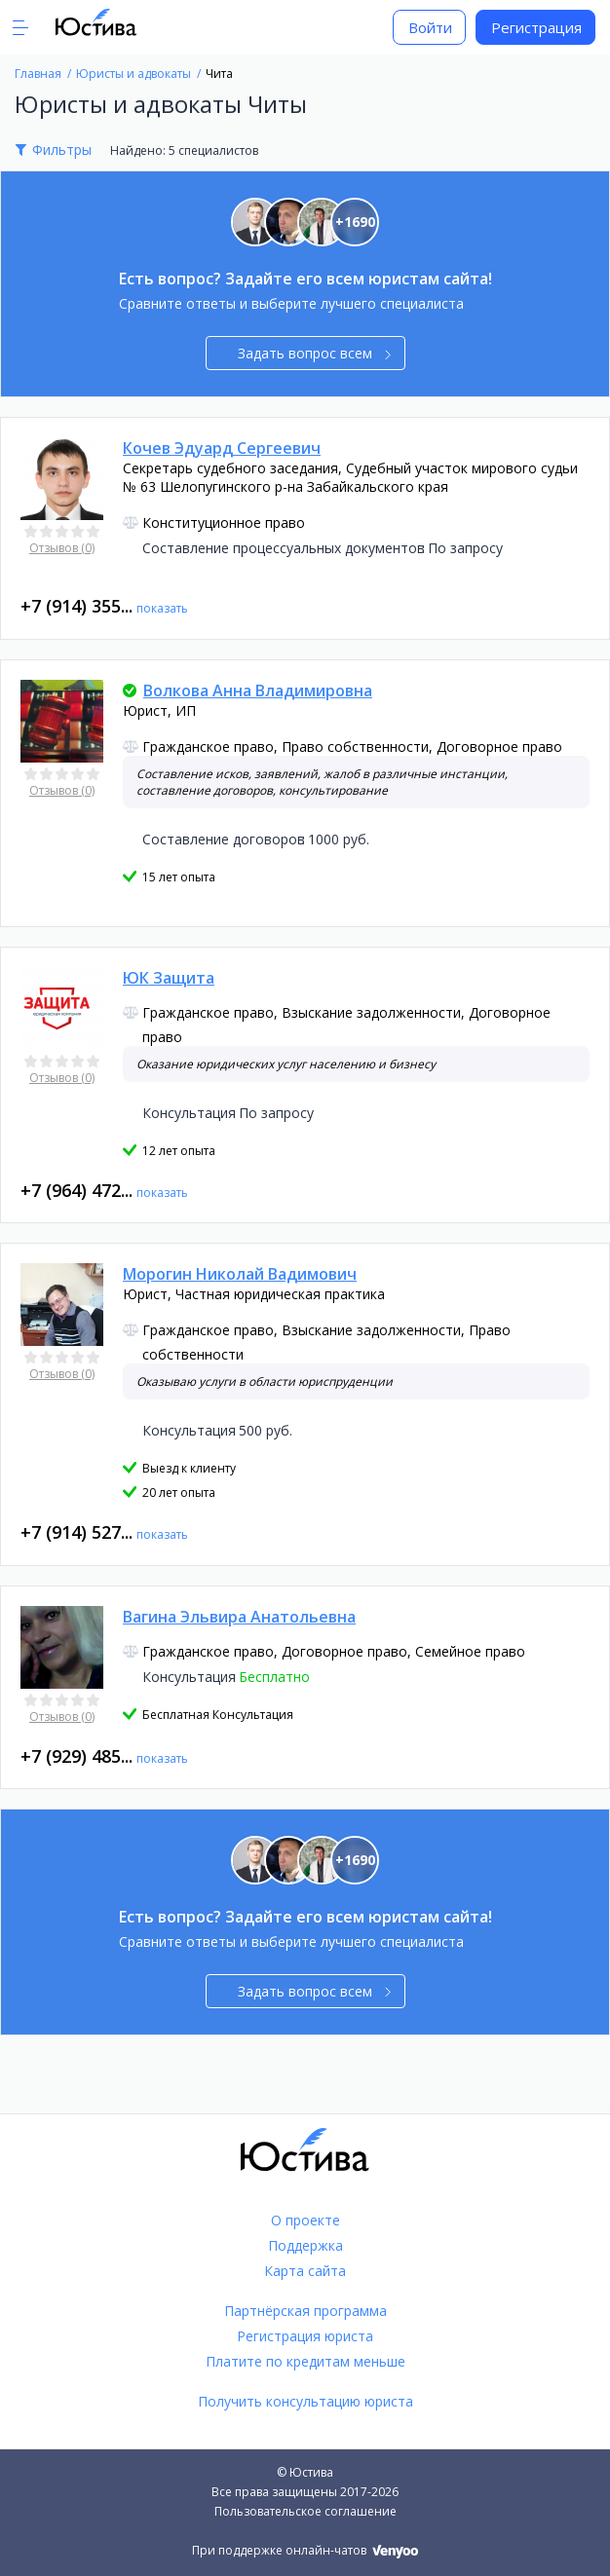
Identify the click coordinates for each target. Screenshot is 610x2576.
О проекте (305, 2220)
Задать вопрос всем (314, 353)
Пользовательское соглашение (305, 2511)
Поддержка (305, 2245)
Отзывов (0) (62, 548)
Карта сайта (305, 2270)
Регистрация (536, 27)
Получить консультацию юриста (305, 2401)
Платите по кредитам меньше (305, 2361)
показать (162, 608)
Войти (430, 27)
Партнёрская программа (305, 2310)
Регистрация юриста (305, 2336)
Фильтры (62, 149)
